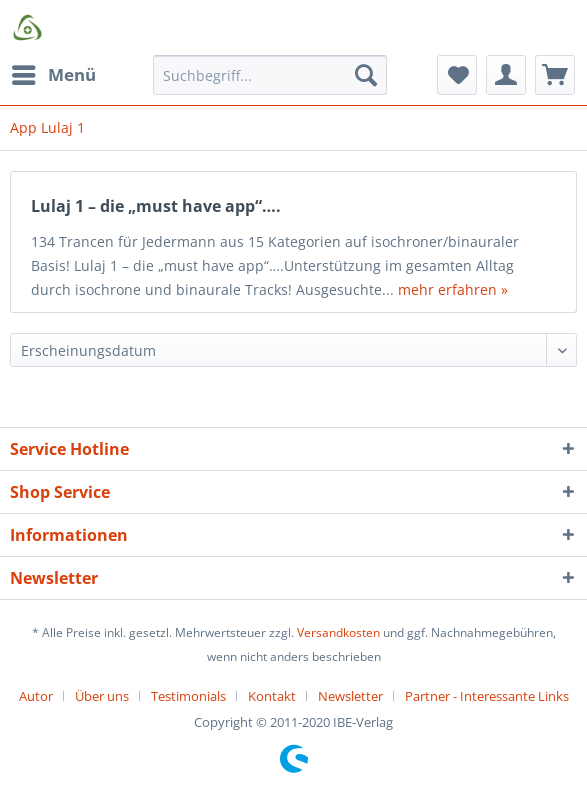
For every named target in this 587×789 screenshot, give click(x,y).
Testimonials (188, 696)
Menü (54, 72)
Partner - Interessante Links (487, 696)
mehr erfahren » (453, 289)
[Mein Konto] (506, 75)
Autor (36, 696)
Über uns (102, 696)
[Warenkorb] (555, 75)
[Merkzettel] (457, 75)
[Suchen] (366, 75)
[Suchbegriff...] (270, 75)
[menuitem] (53, 75)
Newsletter (350, 696)
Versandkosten (338, 632)
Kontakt (272, 696)
